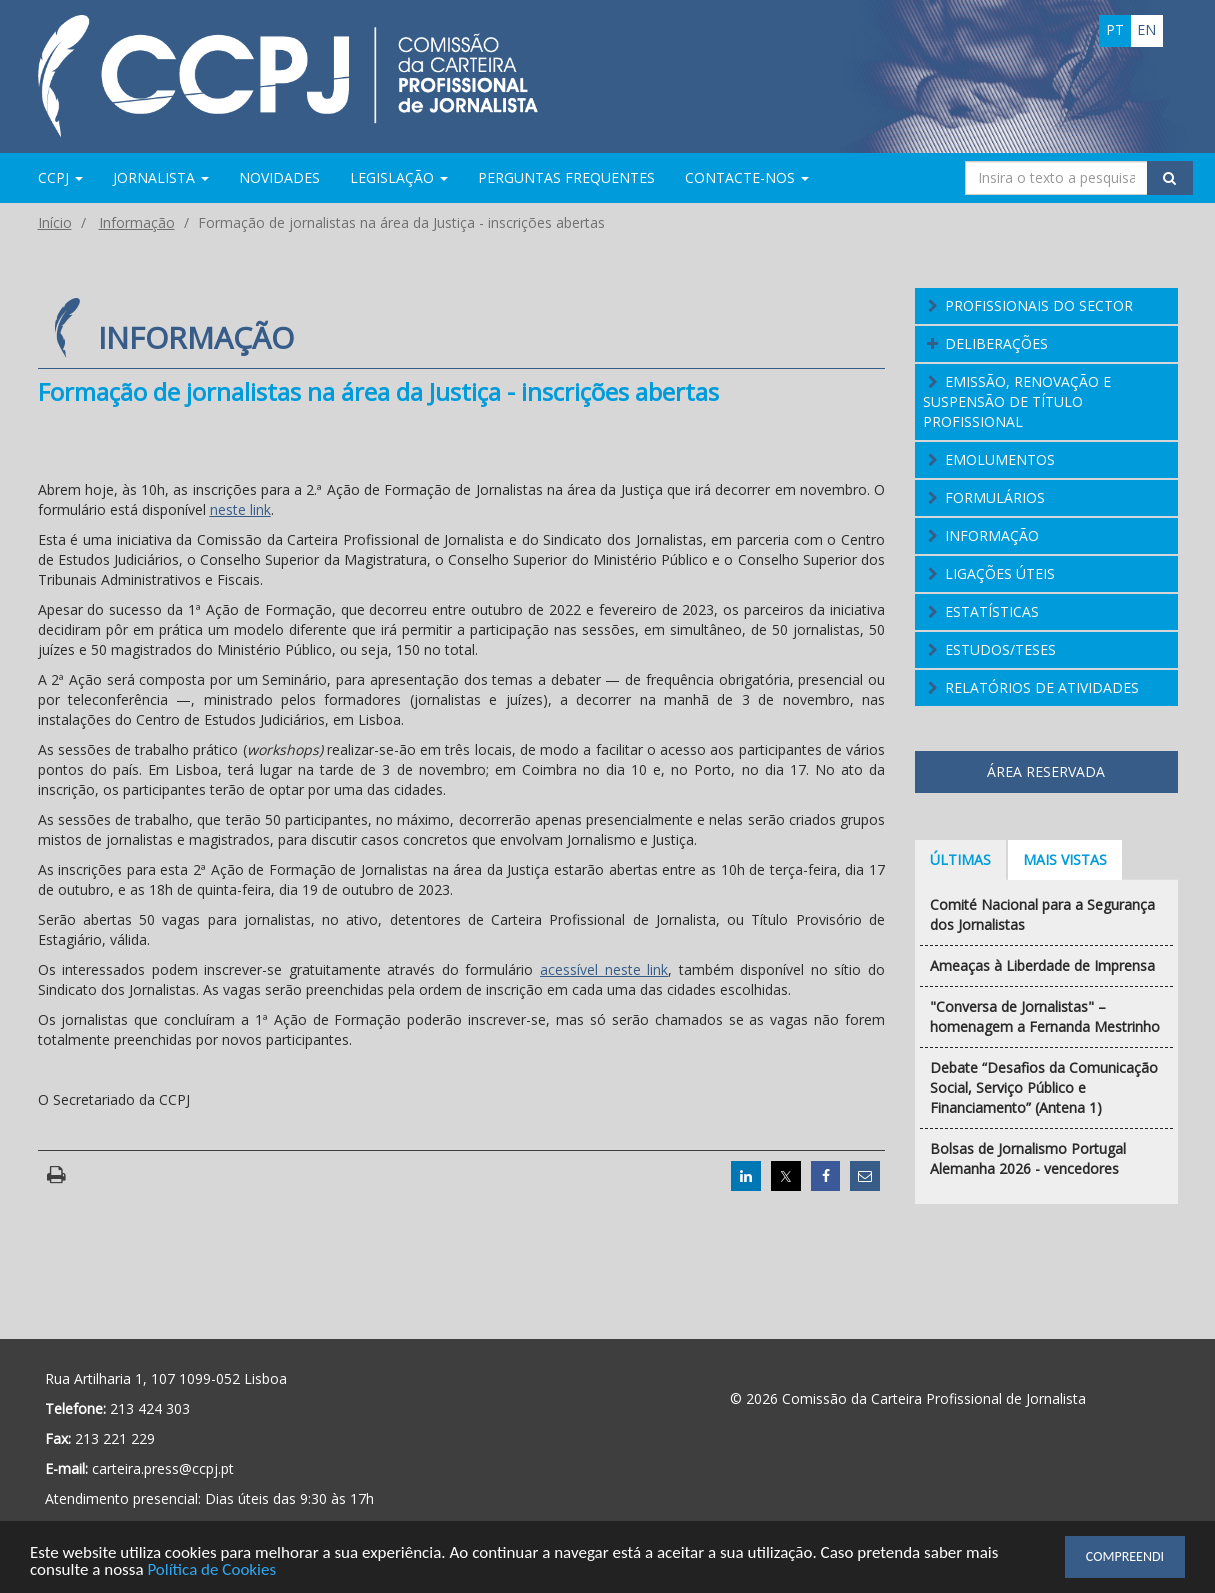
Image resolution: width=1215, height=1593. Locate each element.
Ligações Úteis (1000, 573)
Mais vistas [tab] (1065, 859)
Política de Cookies (211, 1570)
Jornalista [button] (161, 177)
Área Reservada (1046, 771)
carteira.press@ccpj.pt (163, 1468)
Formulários (995, 497)
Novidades (279, 177)
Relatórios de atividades (1042, 687)
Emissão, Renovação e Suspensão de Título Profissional (1017, 401)
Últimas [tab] (960, 859)
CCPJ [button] (60, 177)
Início (55, 222)
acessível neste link (604, 969)
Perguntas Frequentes (566, 177)
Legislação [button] (399, 177)
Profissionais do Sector (1039, 305)
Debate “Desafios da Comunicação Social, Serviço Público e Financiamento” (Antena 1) (1044, 1087)
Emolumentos (1000, 459)
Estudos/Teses (1000, 649)
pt (1115, 29)
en (1146, 29)
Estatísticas (992, 611)
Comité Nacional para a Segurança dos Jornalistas (1042, 914)
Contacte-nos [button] (747, 177)
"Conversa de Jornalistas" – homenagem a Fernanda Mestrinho (1045, 1016)
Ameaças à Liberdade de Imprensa (1042, 965)
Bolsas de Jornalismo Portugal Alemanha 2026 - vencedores (1028, 1158)
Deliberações (996, 343)
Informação (137, 222)
